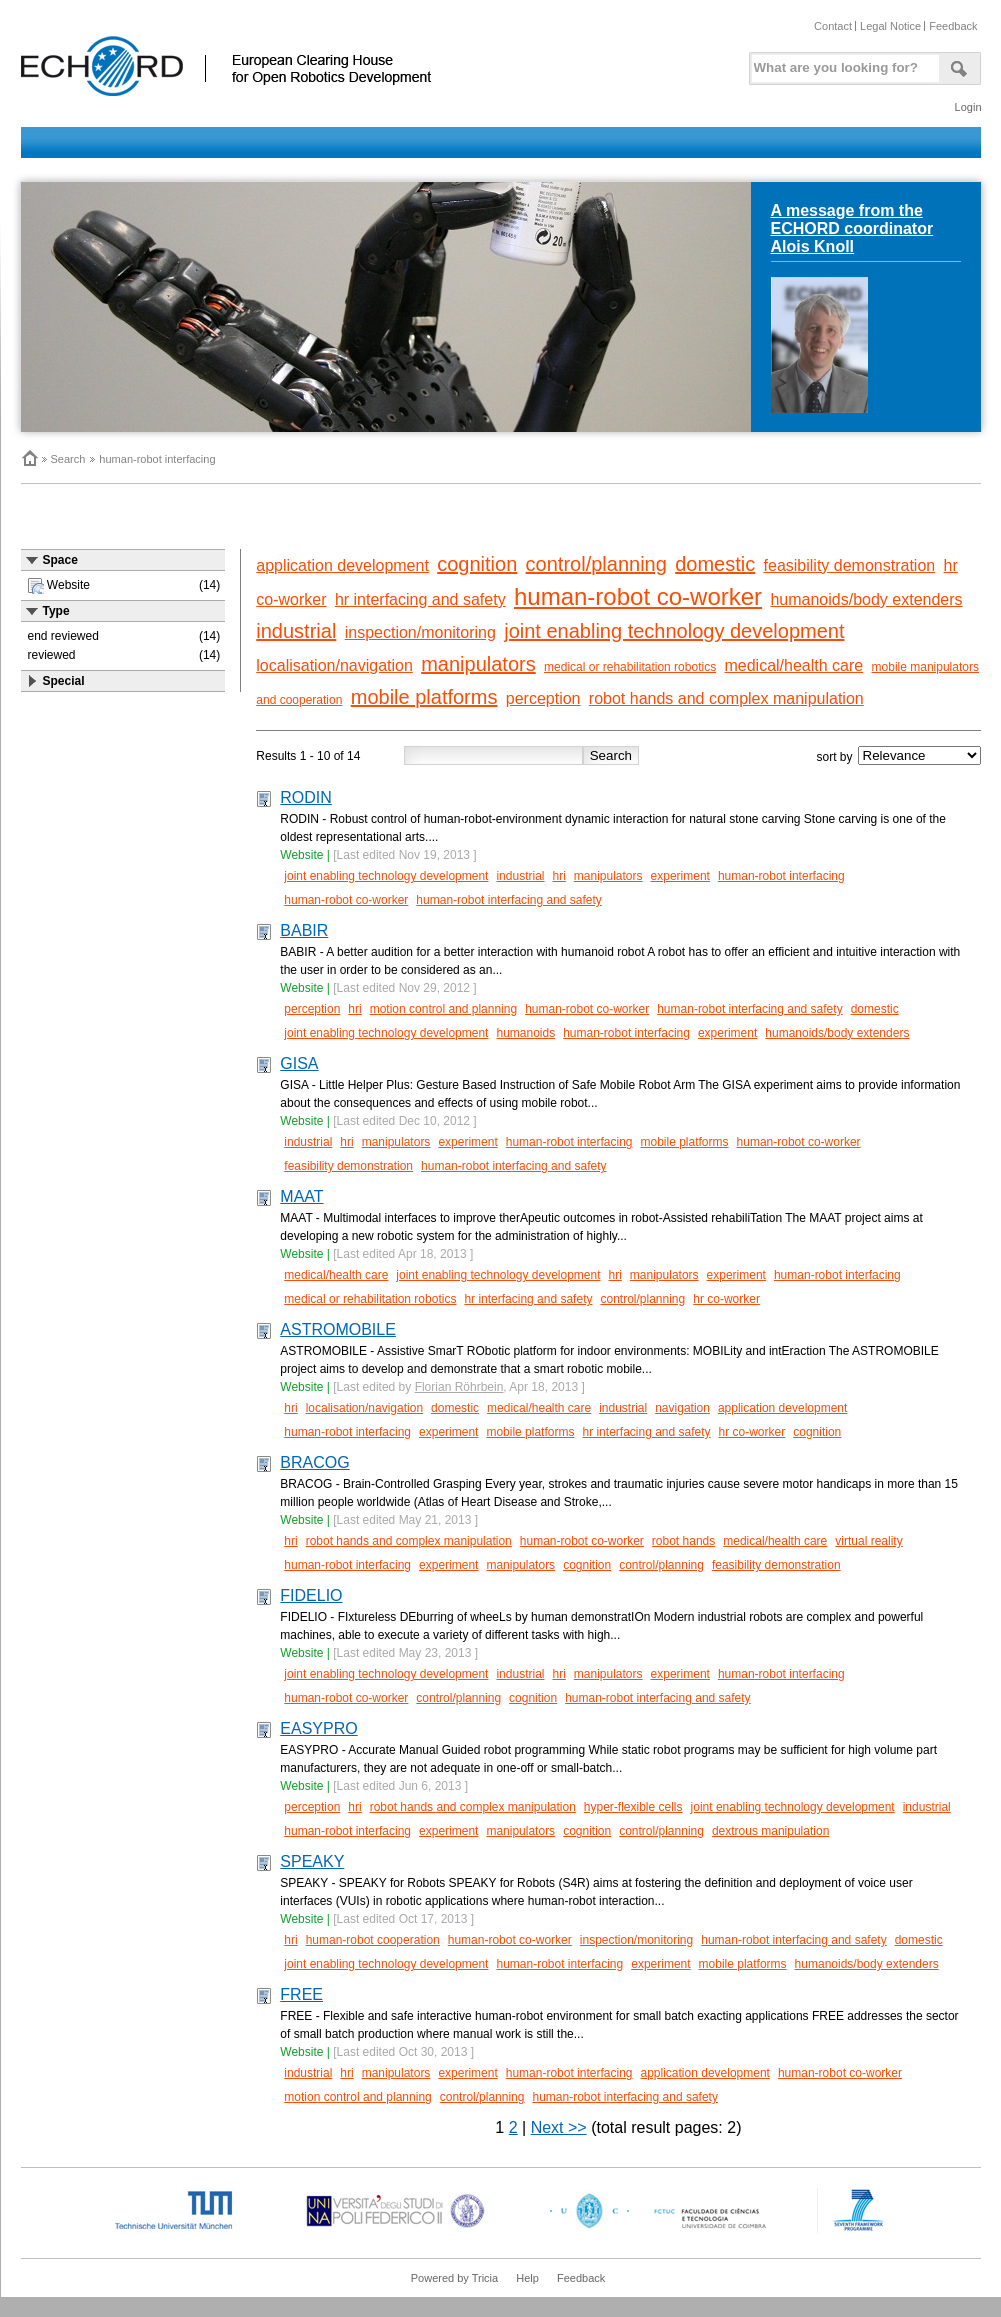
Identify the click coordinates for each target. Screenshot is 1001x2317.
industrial (296, 631)
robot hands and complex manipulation (726, 698)
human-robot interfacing (157, 459)
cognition (477, 564)
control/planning (596, 564)
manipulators (478, 664)
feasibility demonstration (850, 565)
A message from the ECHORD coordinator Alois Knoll (852, 228)
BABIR (304, 930)
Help (527, 2278)
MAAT (301, 1196)
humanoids (525, 1033)
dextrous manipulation (770, 1831)
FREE (301, 1994)
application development (342, 565)
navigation (682, 1408)
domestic (715, 564)
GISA (299, 1063)
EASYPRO (318, 1728)
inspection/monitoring (420, 632)
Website (301, 855)
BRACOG (314, 1462)
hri (558, 876)
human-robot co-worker (638, 596)
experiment (680, 876)
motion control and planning (443, 1009)
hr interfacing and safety (420, 599)
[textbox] (842, 63)
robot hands (683, 1541)
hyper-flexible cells (633, 1807)
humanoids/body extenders (866, 599)
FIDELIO (311, 1595)
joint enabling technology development (674, 631)
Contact (833, 26)
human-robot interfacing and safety (508, 900)
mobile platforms (424, 697)
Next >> (559, 2127)
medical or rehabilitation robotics (630, 667)
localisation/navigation (334, 665)
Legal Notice (890, 26)
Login (968, 107)
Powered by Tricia (454, 2278)
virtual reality (868, 1541)
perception (543, 698)
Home (29, 458)
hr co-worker (726, 1299)
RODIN (306, 797)
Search (68, 459)
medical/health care (793, 665)
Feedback (953, 26)
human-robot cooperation (373, 1940)
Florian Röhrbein (459, 1387)
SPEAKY (312, 1861)
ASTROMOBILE (338, 1329)
